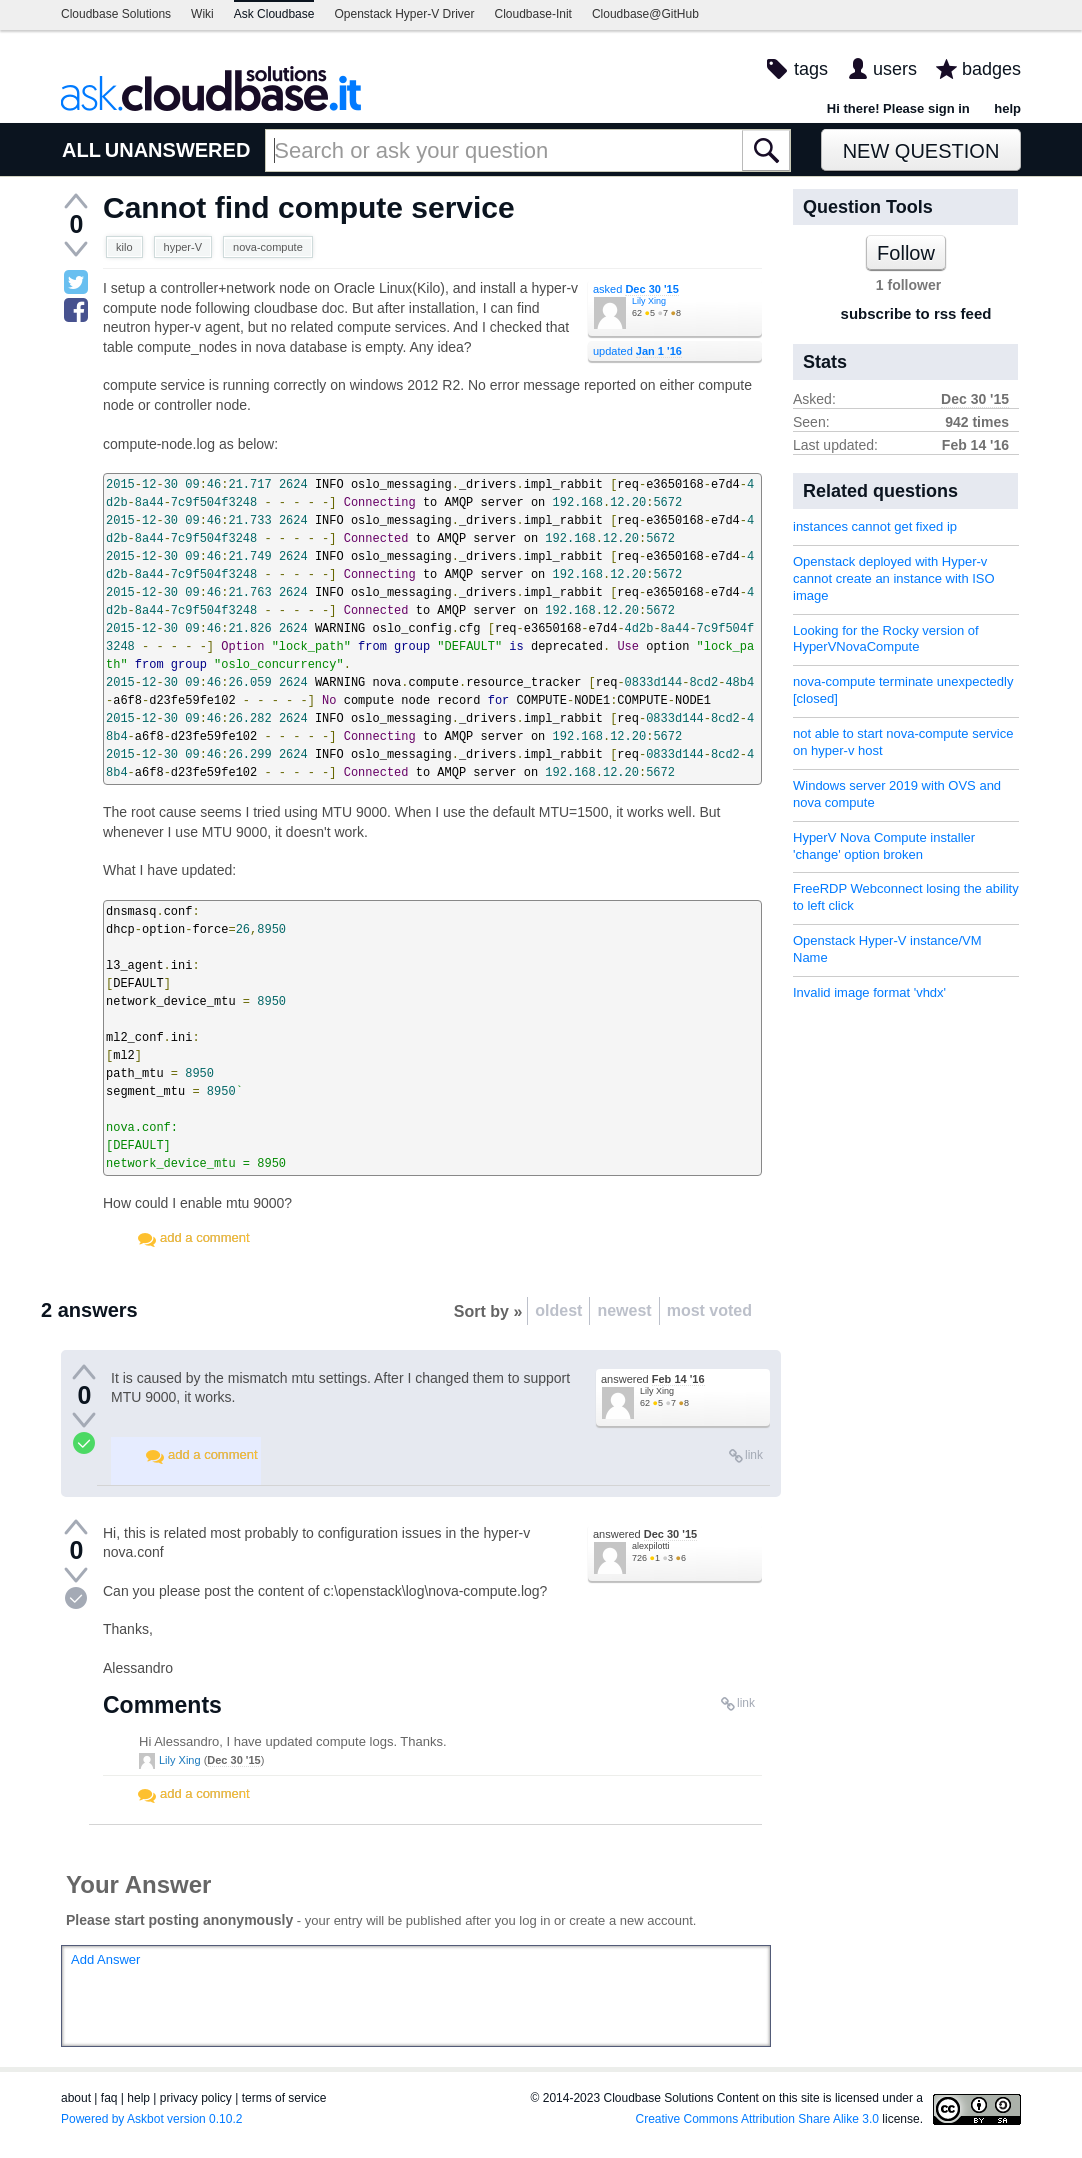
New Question (921, 151)
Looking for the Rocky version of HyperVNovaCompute (886, 639)
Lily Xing (649, 301)
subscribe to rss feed (916, 313)
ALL (81, 150)
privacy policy (196, 2098)
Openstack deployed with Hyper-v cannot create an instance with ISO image (894, 578)
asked (636, 289)
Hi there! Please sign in (898, 108)
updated (637, 351)
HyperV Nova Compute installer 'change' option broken (884, 846)
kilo (124, 247)
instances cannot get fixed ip (875, 526)
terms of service (284, 2098)
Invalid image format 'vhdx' (869, 992)
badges (991, 69)
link (754, 1455)
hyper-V (183, 247)
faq (109, 2098)
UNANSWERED (178, 150)
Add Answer (105, 1959)
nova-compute (268, 247)
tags (811, 69)
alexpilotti (651, 1546)
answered (653, 1379)
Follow (906, 253)
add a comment (205, 1237)
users (895, 69)
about (76, 2098)
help (1007, 108)
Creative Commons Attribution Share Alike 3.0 (757, 2119)
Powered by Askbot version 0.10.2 (151, 2119)
